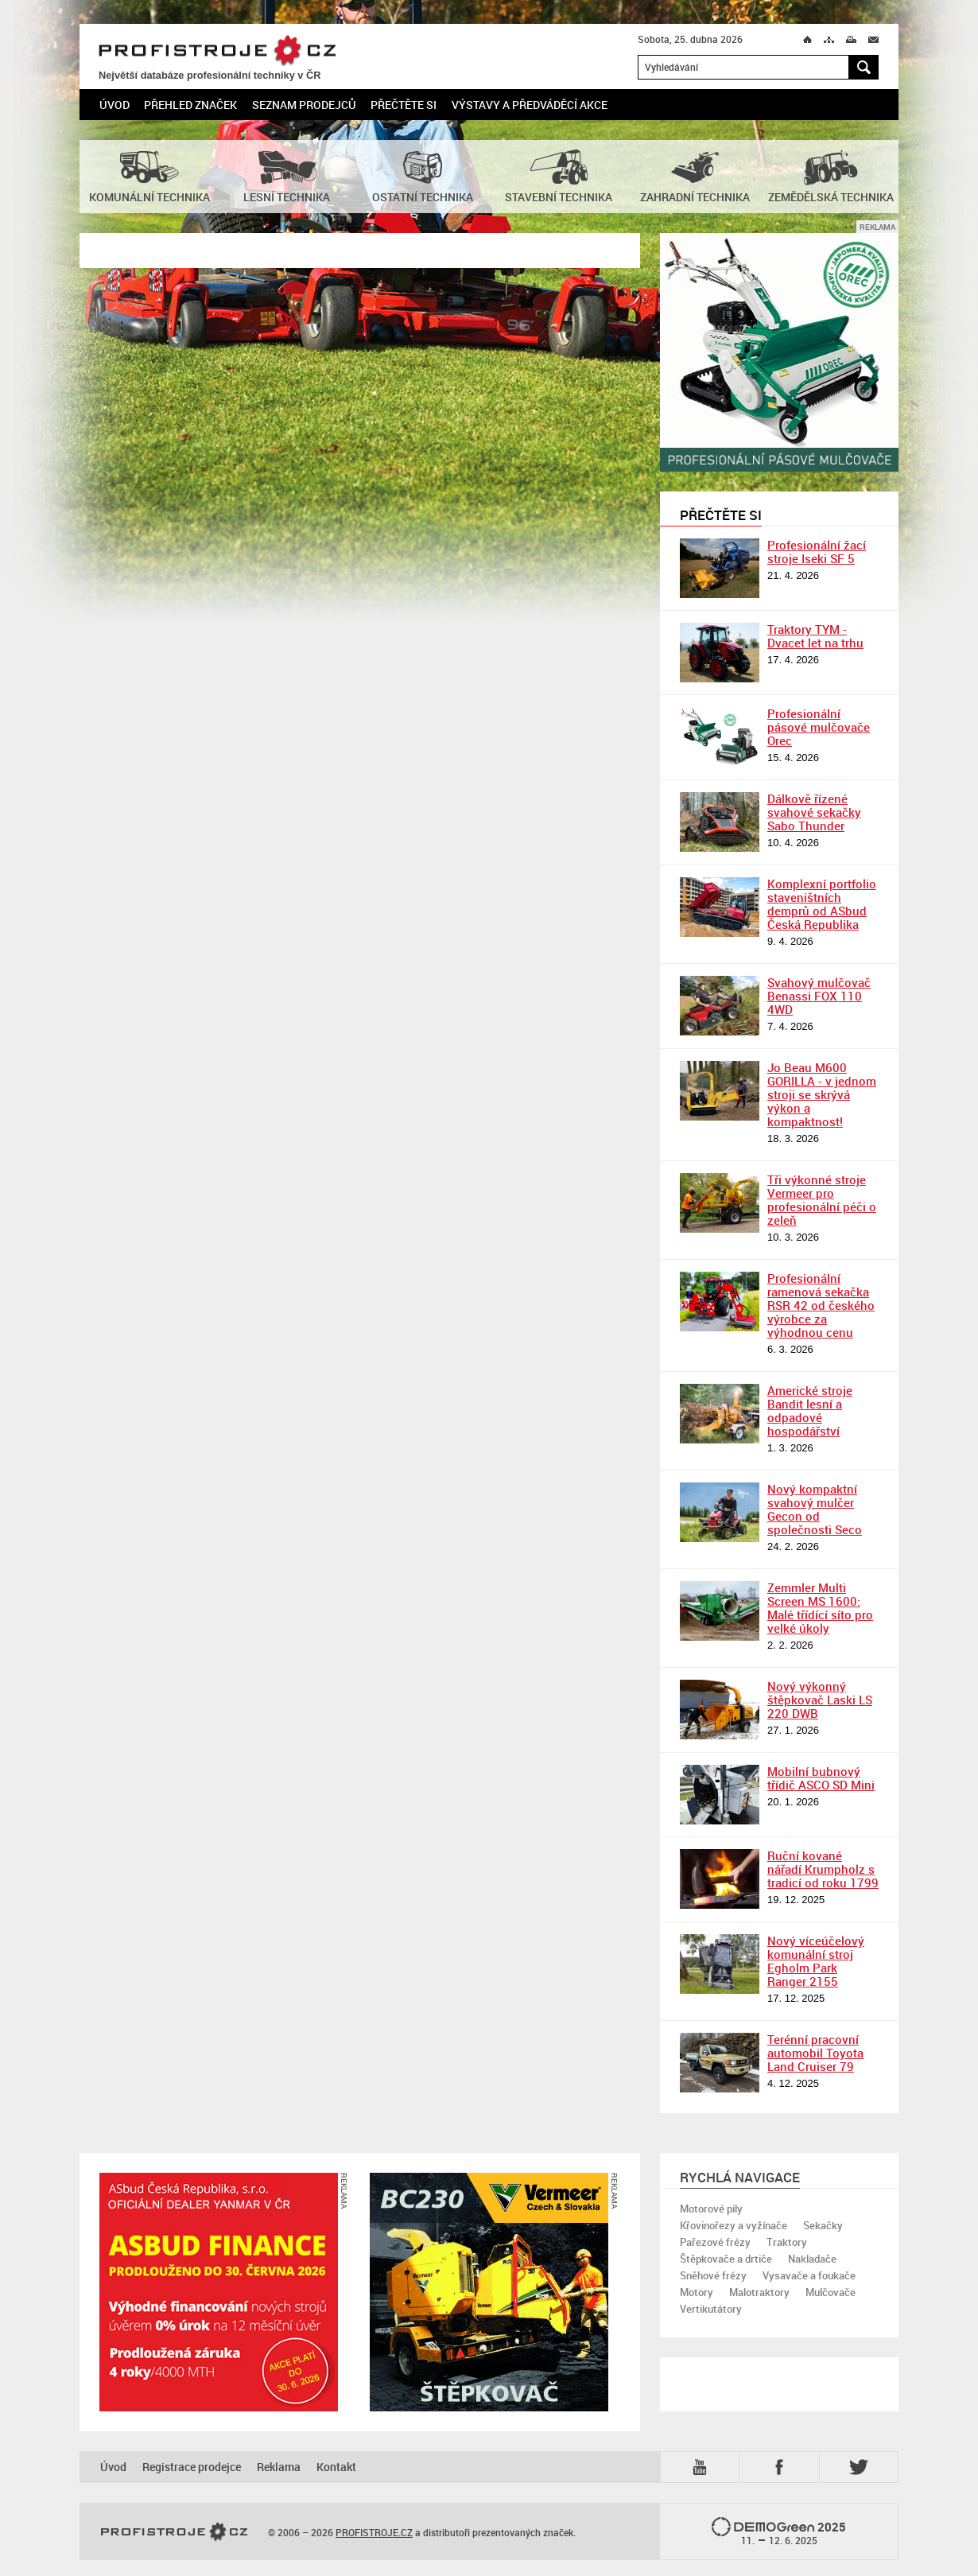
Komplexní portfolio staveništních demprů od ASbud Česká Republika (821, 904)
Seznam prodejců (304, 104)
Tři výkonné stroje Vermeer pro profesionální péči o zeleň (821, 1199)
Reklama (279, 2466)
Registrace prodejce (191, 2466)
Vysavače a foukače (809, 2275)
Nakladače (812, 2259)
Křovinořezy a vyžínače (733, 2225)
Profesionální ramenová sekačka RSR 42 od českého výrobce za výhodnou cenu (821, 1305)
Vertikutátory (711, 2309)
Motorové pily (711, 2208)
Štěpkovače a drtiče (726, 2259)
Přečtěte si (404, 104)
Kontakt (336, 2466)
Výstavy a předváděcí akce (529, 104)
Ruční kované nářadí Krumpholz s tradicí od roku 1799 (823, 1868)
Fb (781, 2467)
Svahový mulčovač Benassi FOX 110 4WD (819, 995)
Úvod (114, 104)
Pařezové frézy (715, 2242)
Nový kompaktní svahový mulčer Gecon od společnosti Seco (814, 1509)
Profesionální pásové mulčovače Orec (818, 726)
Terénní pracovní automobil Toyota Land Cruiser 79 (815, 2052)
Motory (696, 2292)
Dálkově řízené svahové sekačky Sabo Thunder (814, 812)
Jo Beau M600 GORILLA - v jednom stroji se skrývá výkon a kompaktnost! (821, 1094)
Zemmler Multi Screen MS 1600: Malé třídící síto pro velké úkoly (820, 1607)
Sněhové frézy (713, 2275)
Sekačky (823, 2225)
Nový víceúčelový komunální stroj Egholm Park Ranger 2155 (815, 1961)
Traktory (786, 2242)
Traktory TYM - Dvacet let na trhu (815, 636)
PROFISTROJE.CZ (217, 51)
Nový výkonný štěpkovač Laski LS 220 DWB (819, 1699)
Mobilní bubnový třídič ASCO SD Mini (821, 1778)
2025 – (779, 2532)
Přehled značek (190, 104)
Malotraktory (759, 2292)
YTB (703, 2467)
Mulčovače (830, 2292)
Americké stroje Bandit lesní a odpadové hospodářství (809, 1410)
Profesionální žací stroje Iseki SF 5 (816, 551)
